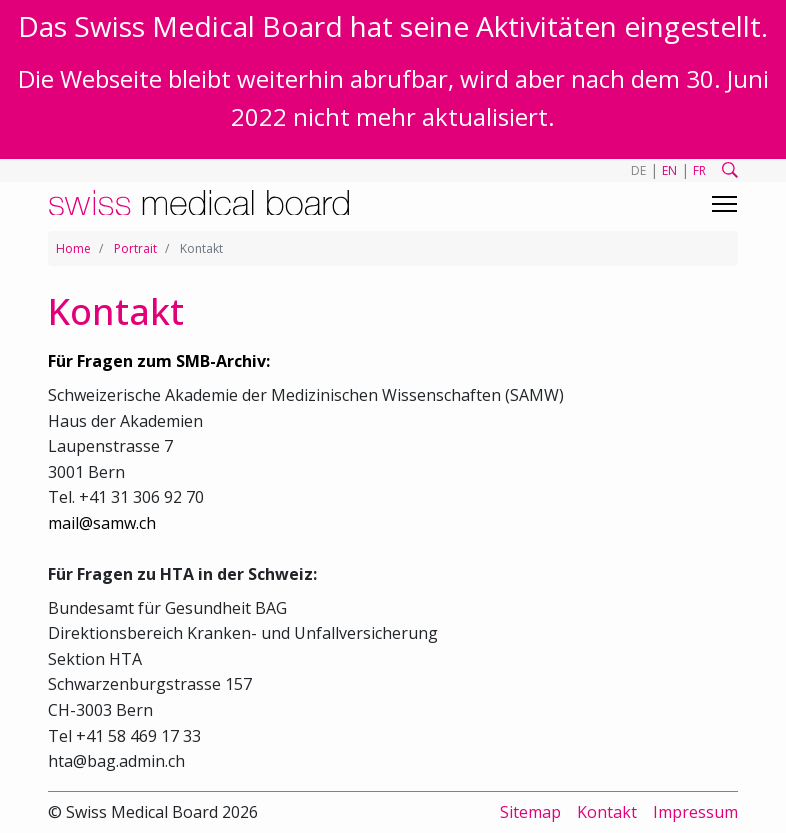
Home (73, 248)
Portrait (135, 248)
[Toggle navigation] (724, 204)
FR (699, 170)
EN (669, 170)
